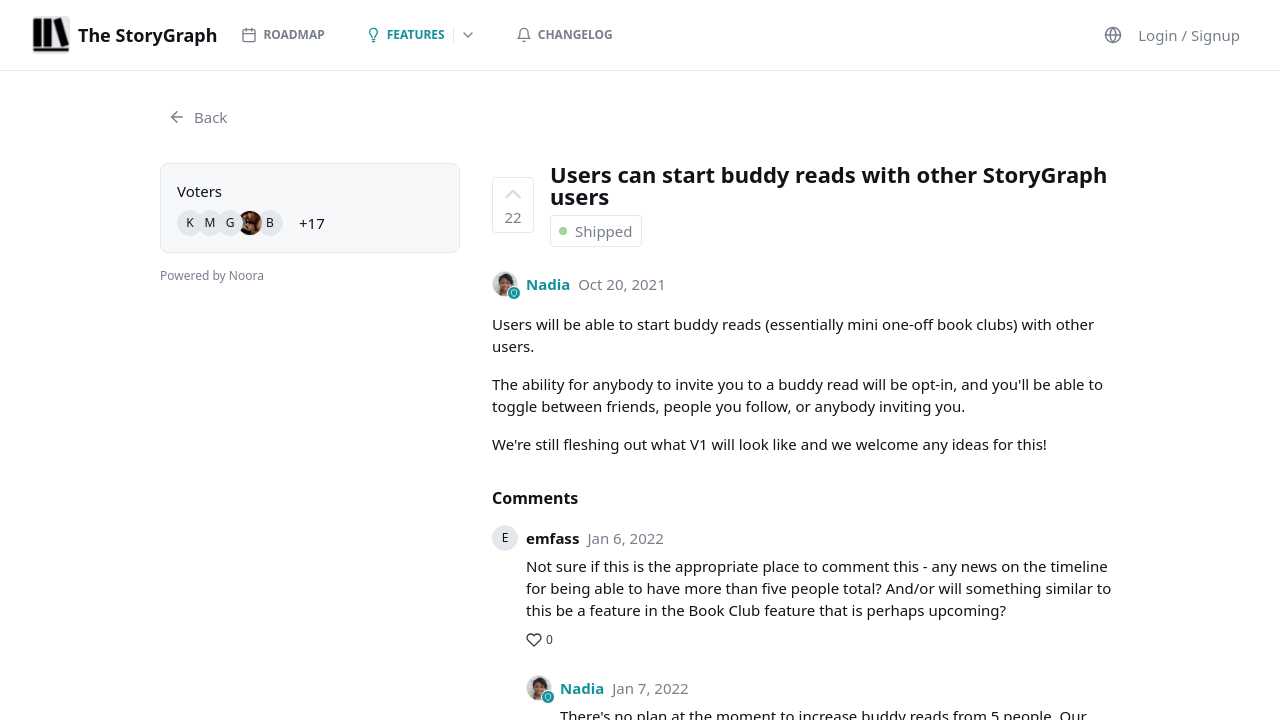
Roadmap (282, 34)
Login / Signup (1189, 35)
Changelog (564, 34)
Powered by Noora (212, 275)
